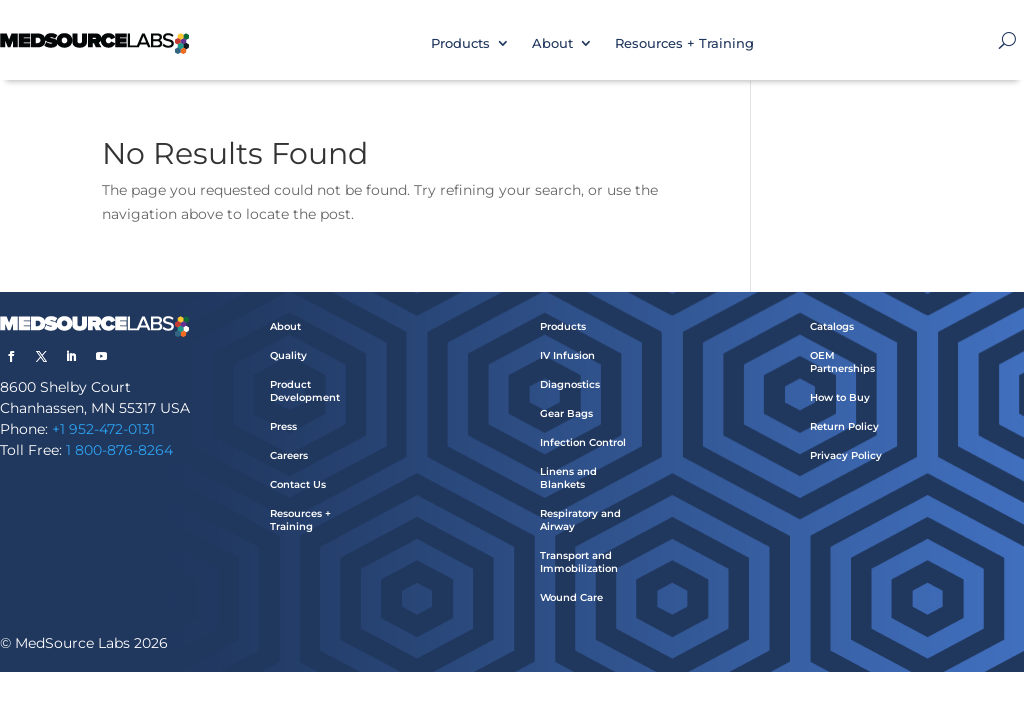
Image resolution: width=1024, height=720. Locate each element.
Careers (289, 455)
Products (460, 43)
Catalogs (832, 326)
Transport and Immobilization (579, 562)
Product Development (305, 391)
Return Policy (844, 426)
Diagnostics (570, 384)
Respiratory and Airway (580, 520)
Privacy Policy (846, 455)
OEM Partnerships (842, 362)
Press (283, 426)
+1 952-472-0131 (103, 429)
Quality (288, 355)
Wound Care (571, 597)
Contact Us (298, 484)
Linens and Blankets (568, 478)
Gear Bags (566, 413)
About (552, 43)
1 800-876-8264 (119, 450)
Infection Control (583, 442)
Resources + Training (684, 43)
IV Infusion (567, 355)
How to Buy (840, 397)
